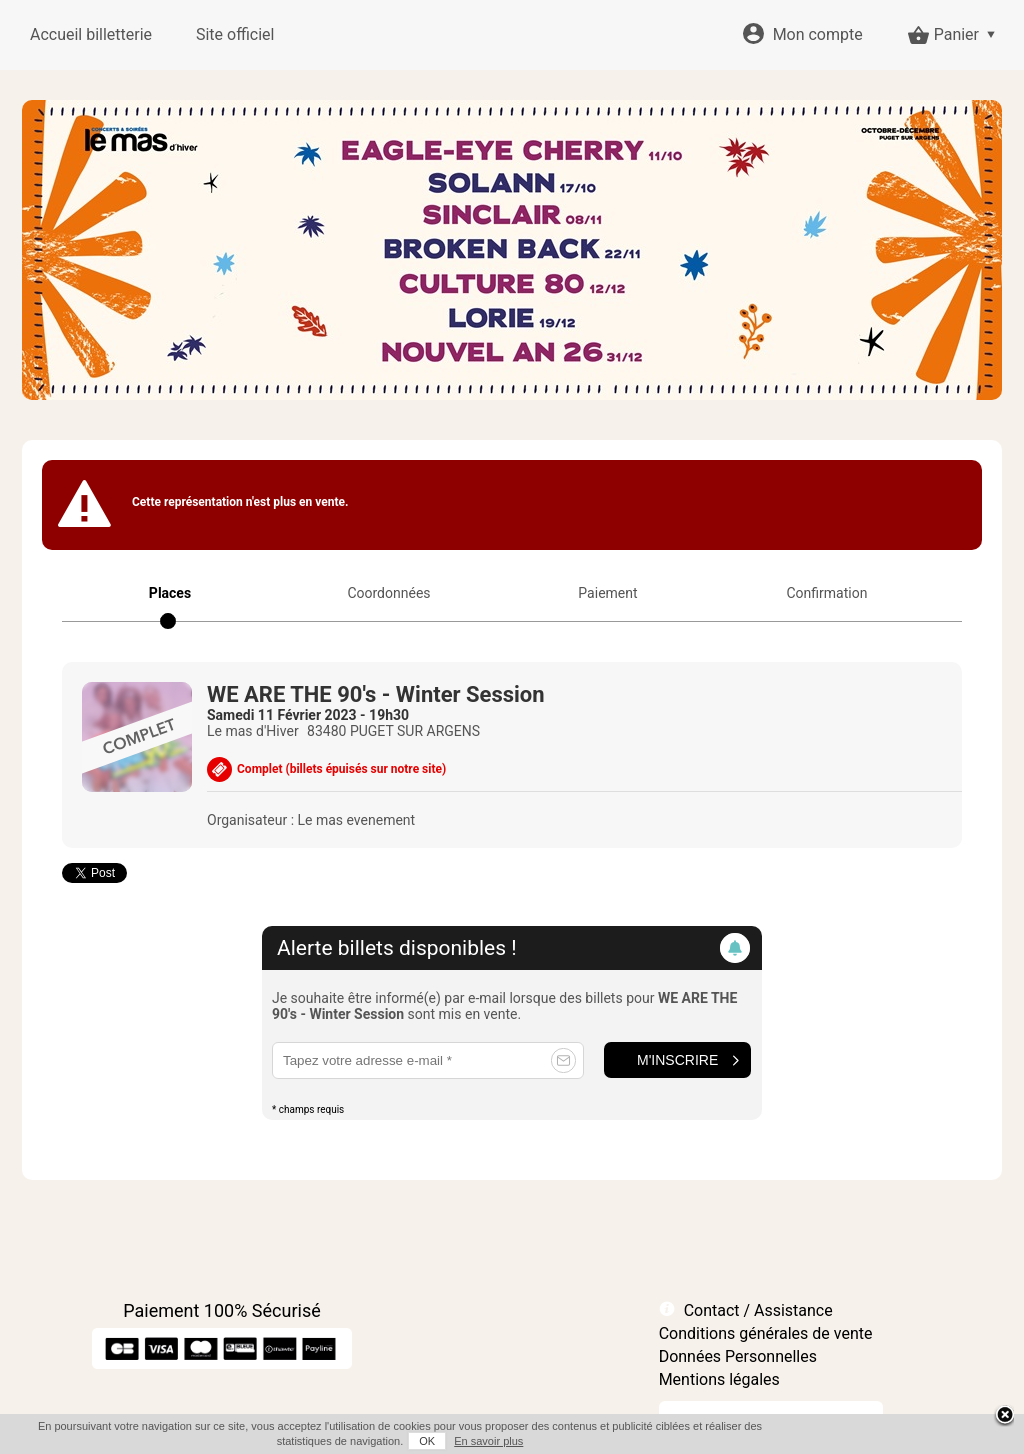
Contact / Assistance (758, 1310)
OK (427, 1441)
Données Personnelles (738, 1356)
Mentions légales (719, 1379)
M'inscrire (677, 1060)
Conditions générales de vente (766, 1333)
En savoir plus (488, 1441)
